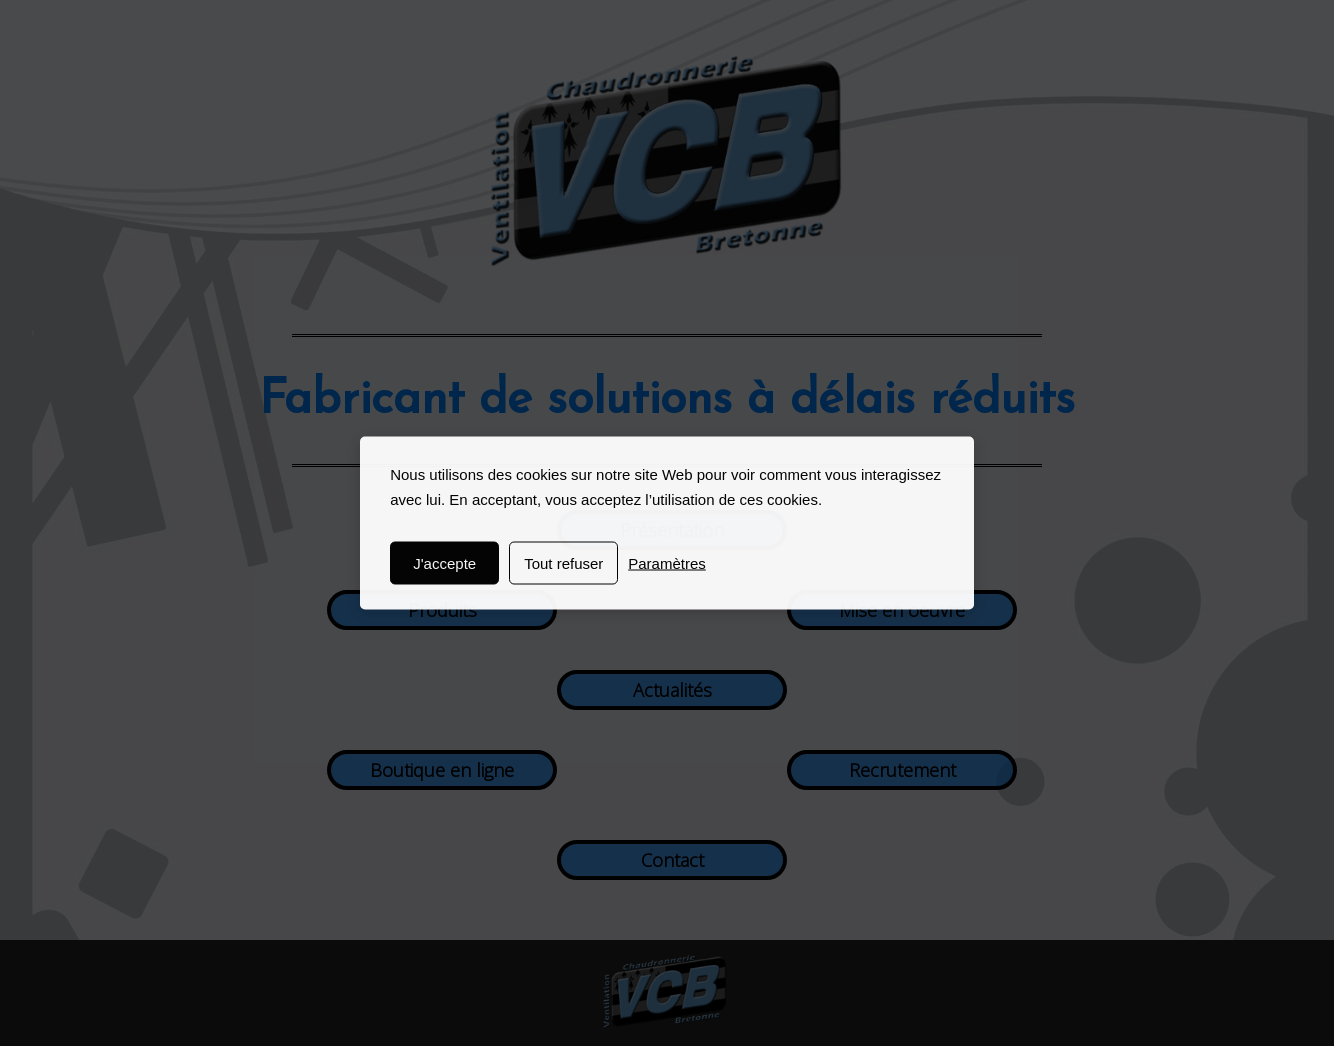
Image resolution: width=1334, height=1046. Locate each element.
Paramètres (667, 563)
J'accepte (444, 563)
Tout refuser (563, 563)
